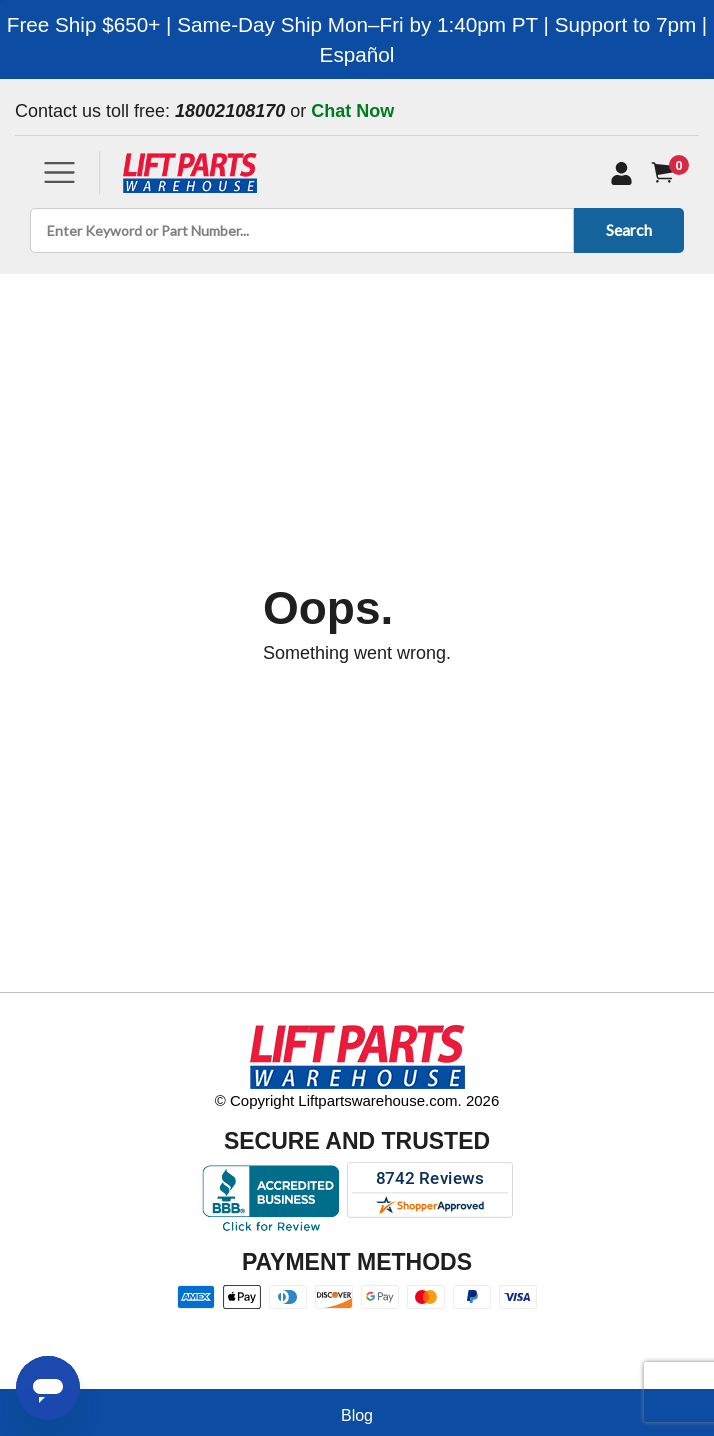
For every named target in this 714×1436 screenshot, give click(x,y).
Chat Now (352, 111)
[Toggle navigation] (59, 172)
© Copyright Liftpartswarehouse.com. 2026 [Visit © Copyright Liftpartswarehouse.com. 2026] (357, 1100)
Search (625, 229)
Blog (357, 1415)
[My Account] (621, 173)
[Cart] (666, 172)
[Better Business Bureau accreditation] (270, 1198)
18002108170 (230, 111)
